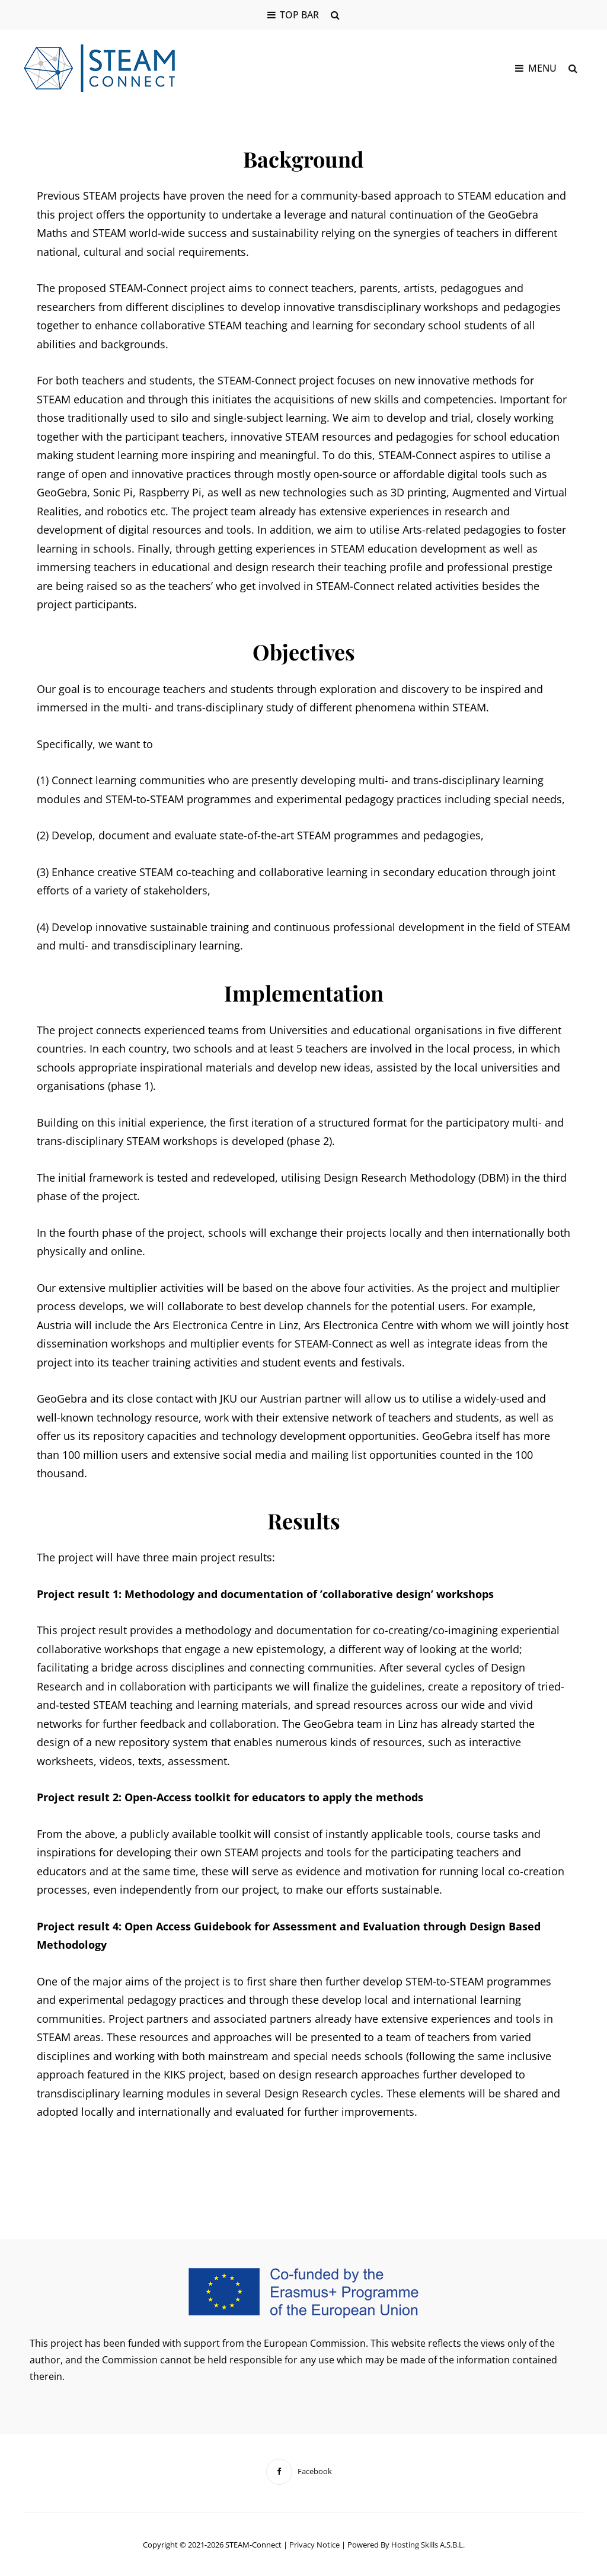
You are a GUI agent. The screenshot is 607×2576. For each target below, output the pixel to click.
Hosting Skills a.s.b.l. (428, 2544)
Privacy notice (314, 2544)
